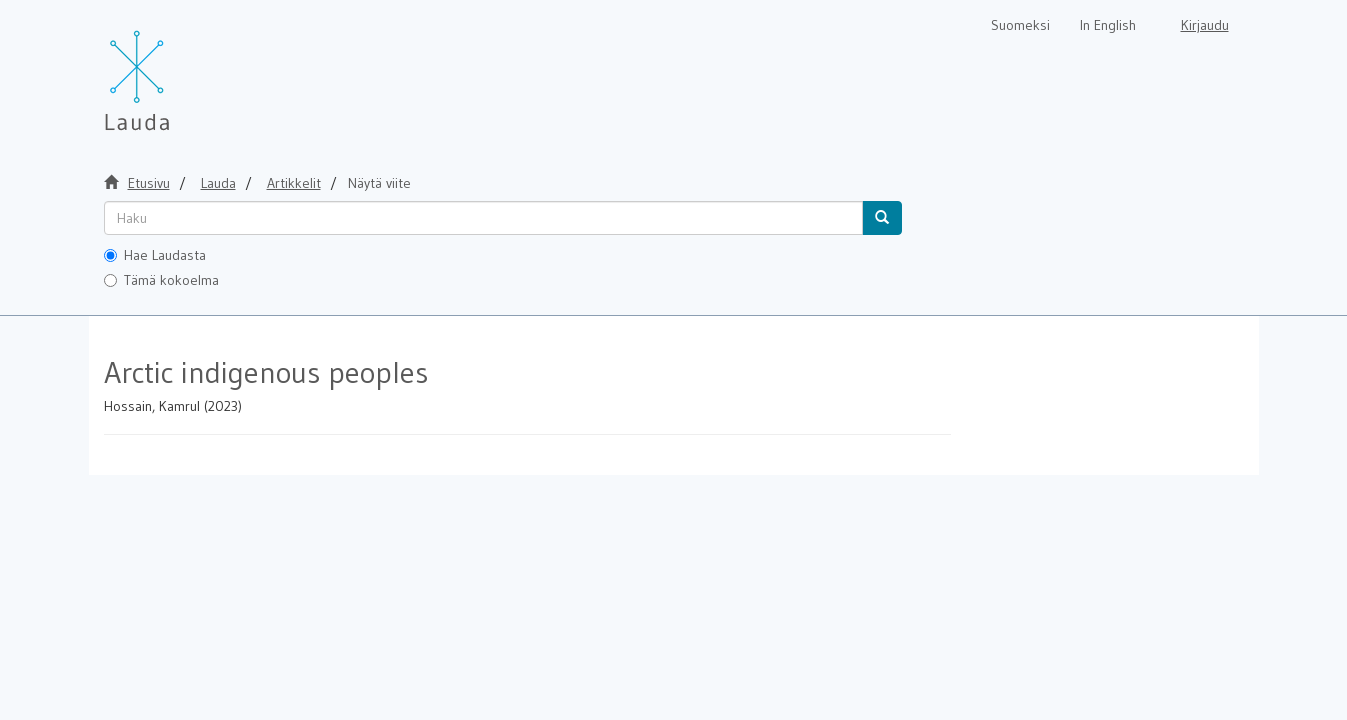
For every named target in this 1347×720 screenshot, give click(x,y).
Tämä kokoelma (161, 280)
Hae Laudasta (155, 255)
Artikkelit (294, 183)
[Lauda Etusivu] (179, 70)
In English (1108, 25)
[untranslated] (483, 218)
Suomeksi (1020, 25)
